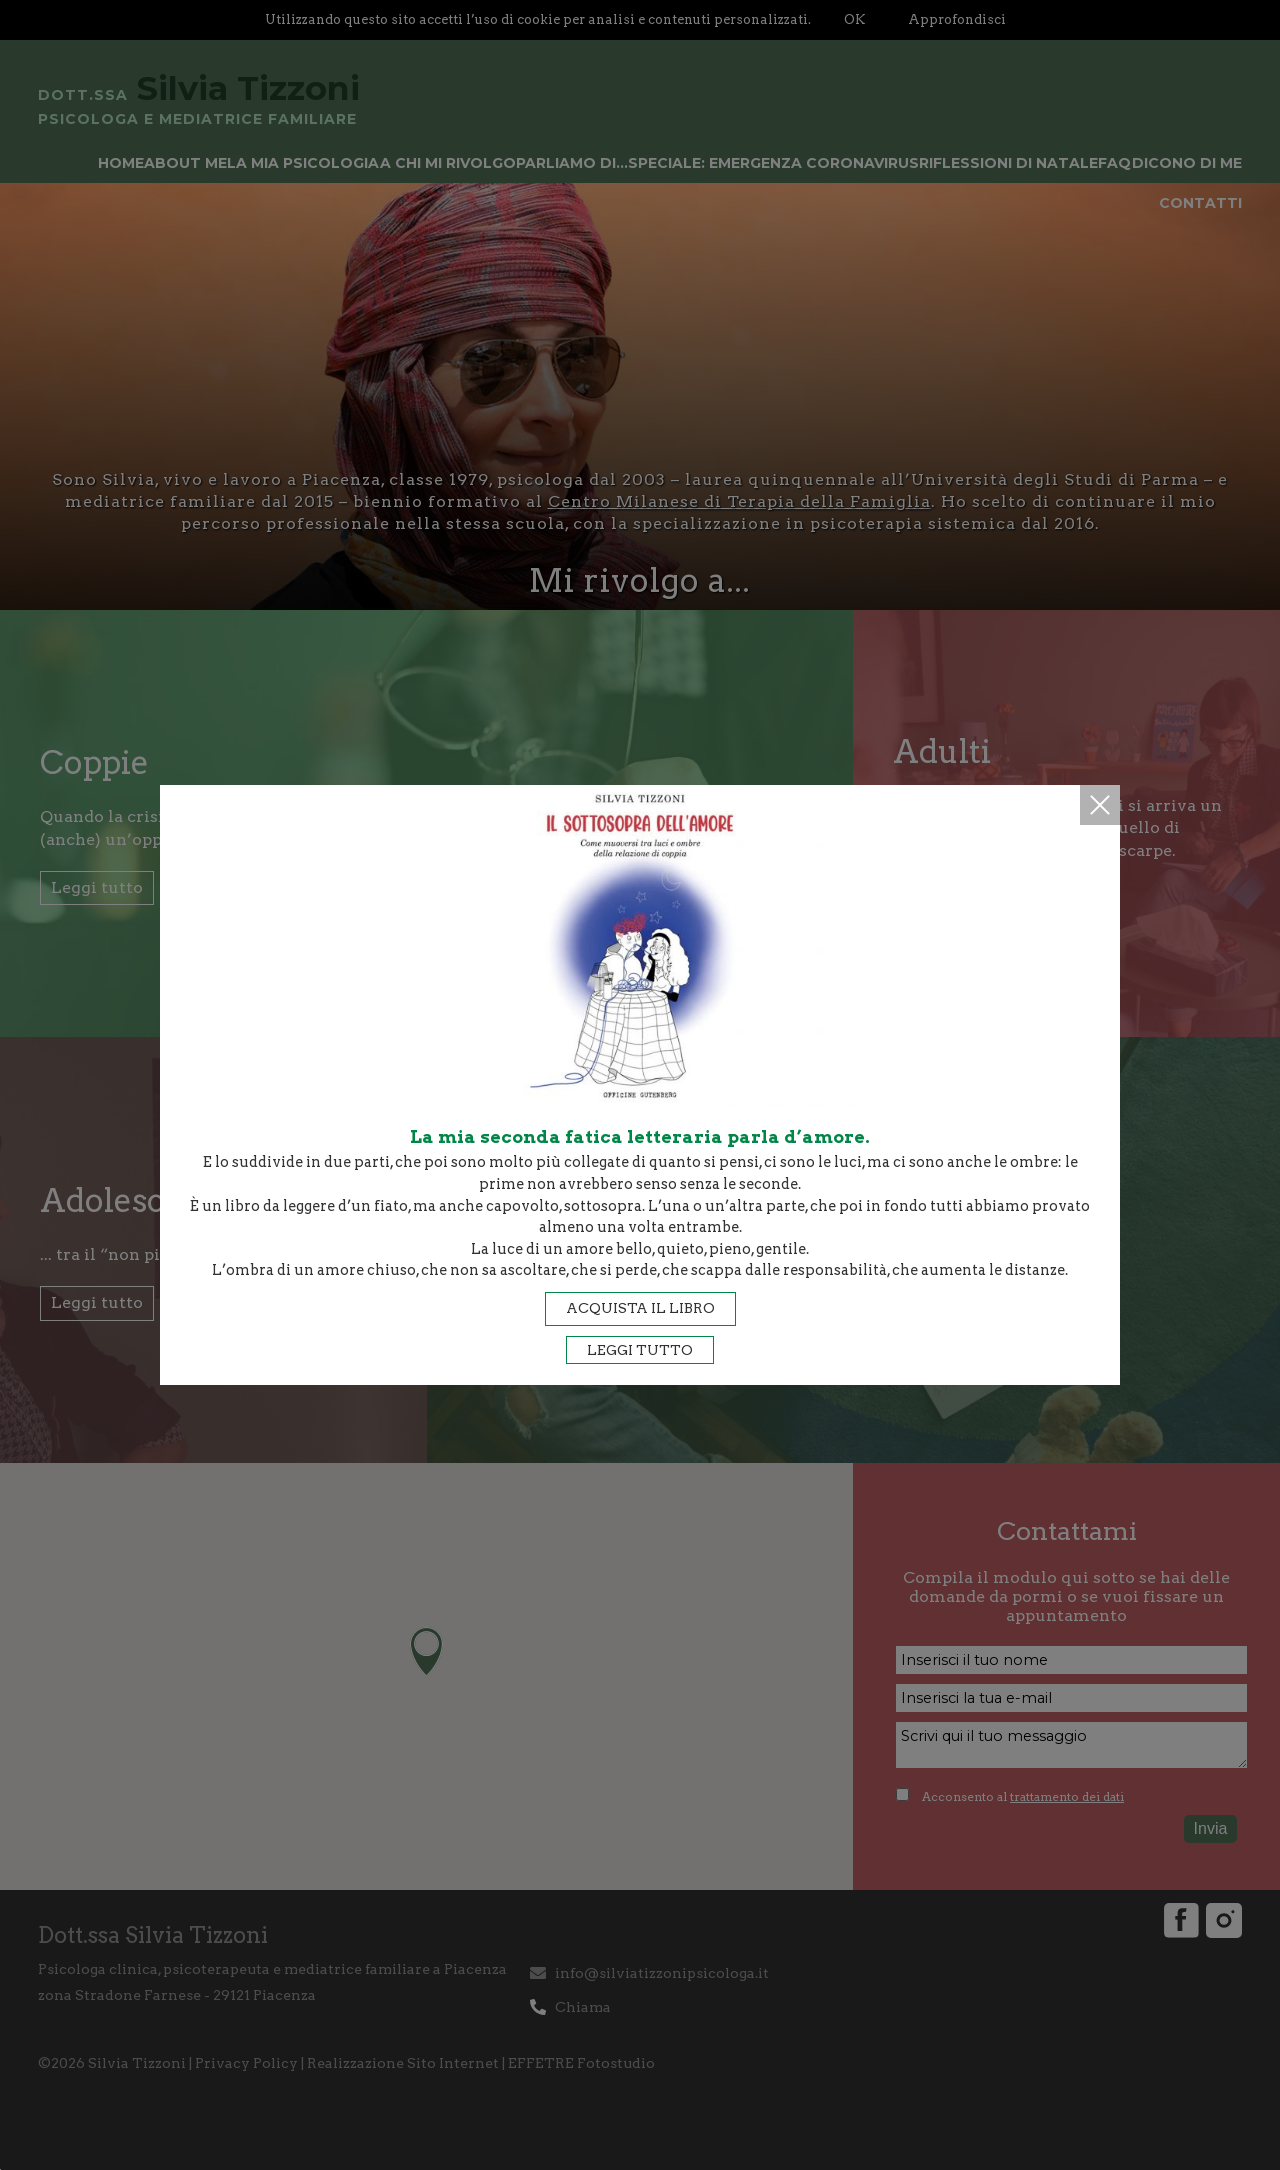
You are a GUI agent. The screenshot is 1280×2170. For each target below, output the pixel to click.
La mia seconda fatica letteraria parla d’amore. (640, 1136)
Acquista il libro (640, 1308)
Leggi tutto (640, 1350)
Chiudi (1100, 805)
